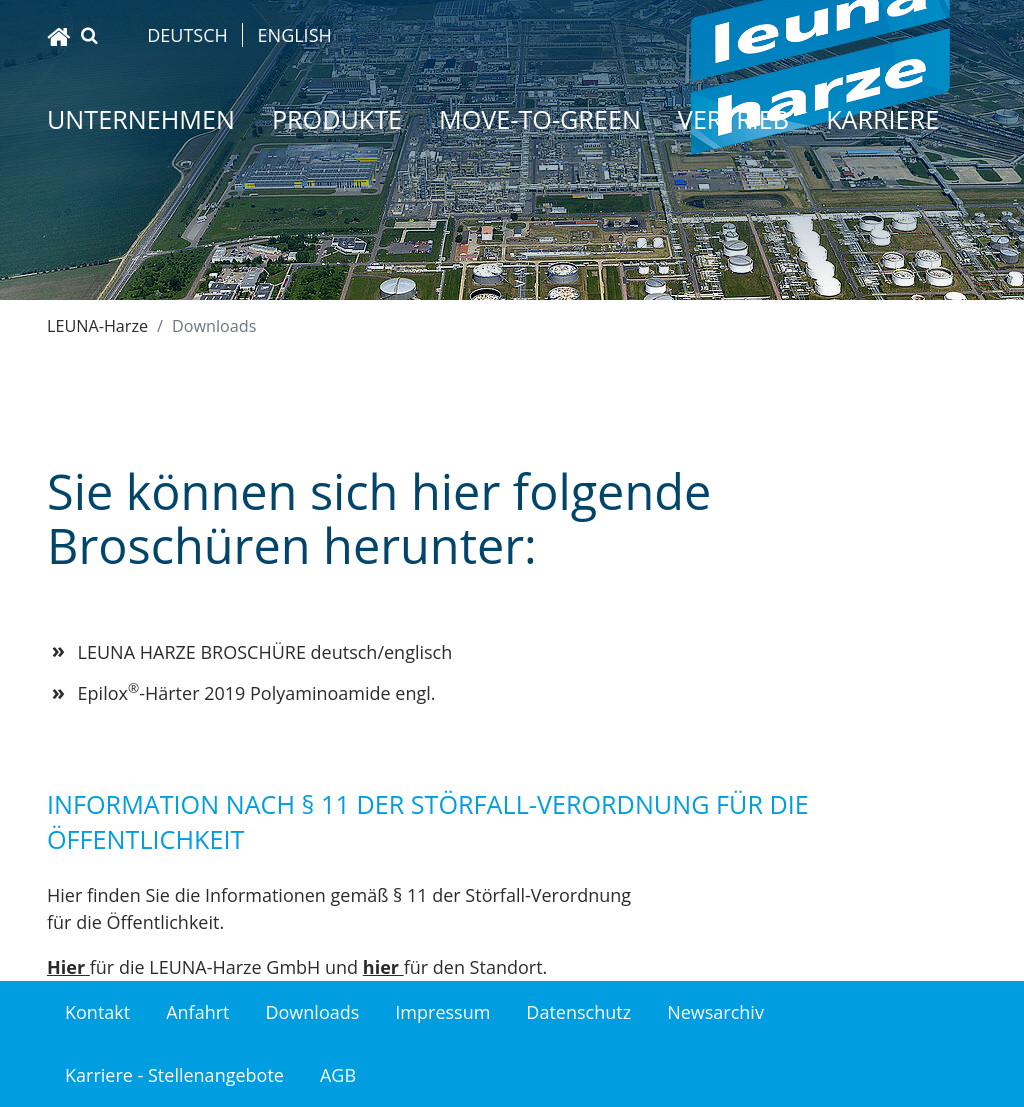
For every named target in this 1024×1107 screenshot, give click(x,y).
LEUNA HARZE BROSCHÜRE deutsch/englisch (265, 652)
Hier (66, 967)
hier (381, 967)
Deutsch (187, 35)
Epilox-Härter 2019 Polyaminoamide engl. (257, 693)
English (295, 35)
